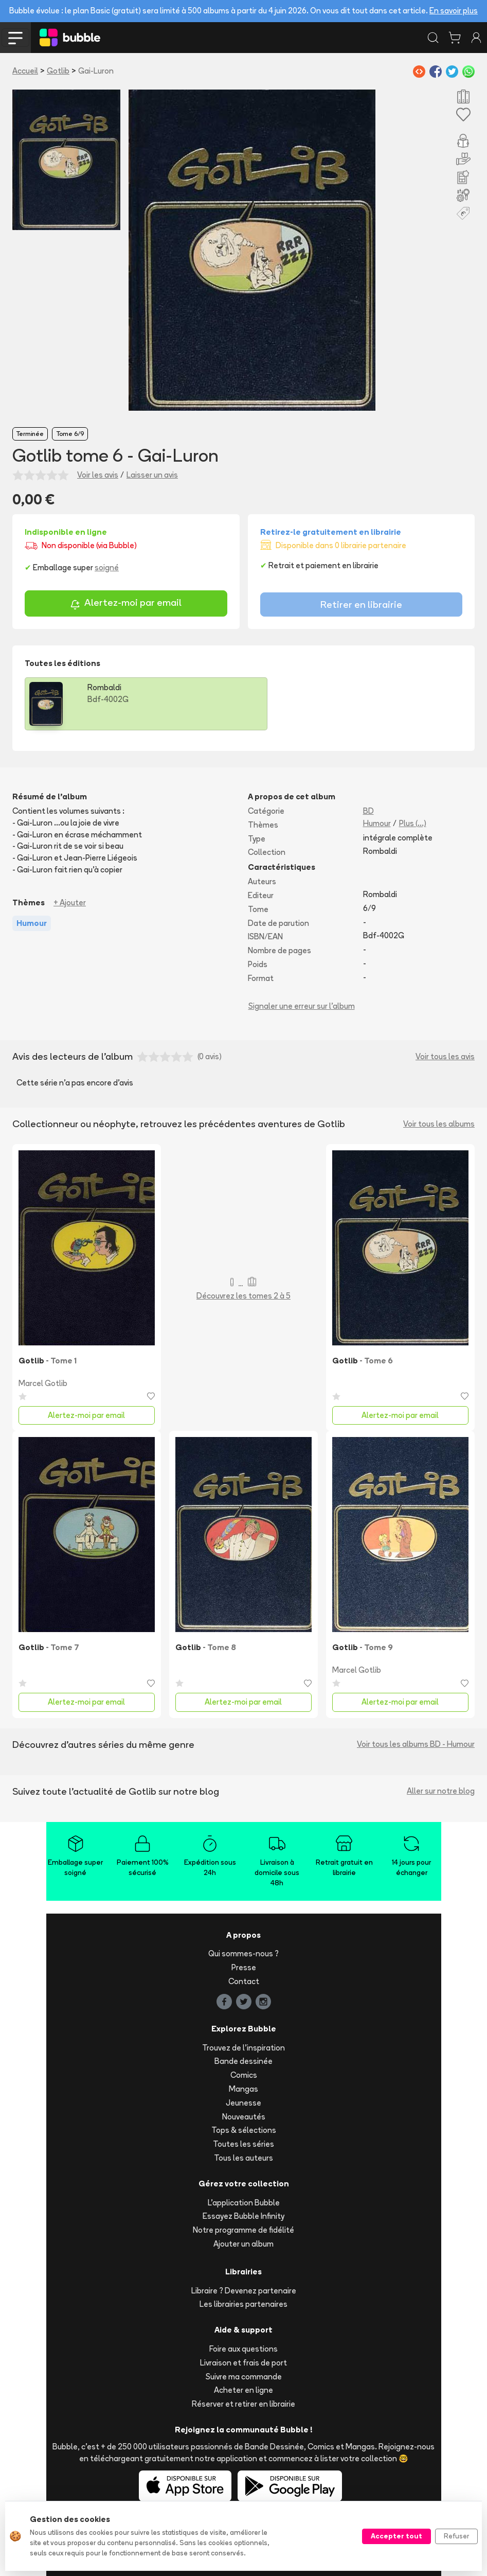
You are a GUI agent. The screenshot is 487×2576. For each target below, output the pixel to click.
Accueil (25, 71)
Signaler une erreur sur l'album (301, 1006)
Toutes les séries (243, 2144)
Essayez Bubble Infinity (243, 2216)
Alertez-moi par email (126, 604)
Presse (243, 1967)
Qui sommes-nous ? (243, 1953)
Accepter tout (396, 2536)
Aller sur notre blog (441, 1791)
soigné (107, 567)
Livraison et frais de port (243, 2363)
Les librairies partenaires (243, 2304)
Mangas (243, 2089)
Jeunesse (243, 2103)
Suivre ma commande (244, 2376)
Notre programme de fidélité (243, 2230)
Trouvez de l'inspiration (243, 2048)
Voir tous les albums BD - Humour (416, 1744)
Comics (243, 2075)
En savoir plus (453, 10)
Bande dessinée (243, 2061)
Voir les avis (97, 475)
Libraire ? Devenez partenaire (243, 2290)
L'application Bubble (244, 2202)
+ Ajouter (69, 902)
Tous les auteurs (243, 2158)
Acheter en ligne (243, 2390)
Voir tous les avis (445, 1056)
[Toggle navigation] (15, 37)
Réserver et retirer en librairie (243, 2404)
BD (368, 811)
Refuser (456, 2536)
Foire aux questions (243, 2349)
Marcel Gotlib (43, 1383)
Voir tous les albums (439, 1124)
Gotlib (58, 71)
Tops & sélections (243, 2130)
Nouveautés (243, 2117)
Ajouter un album (243, 2244)
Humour (377, 823)
